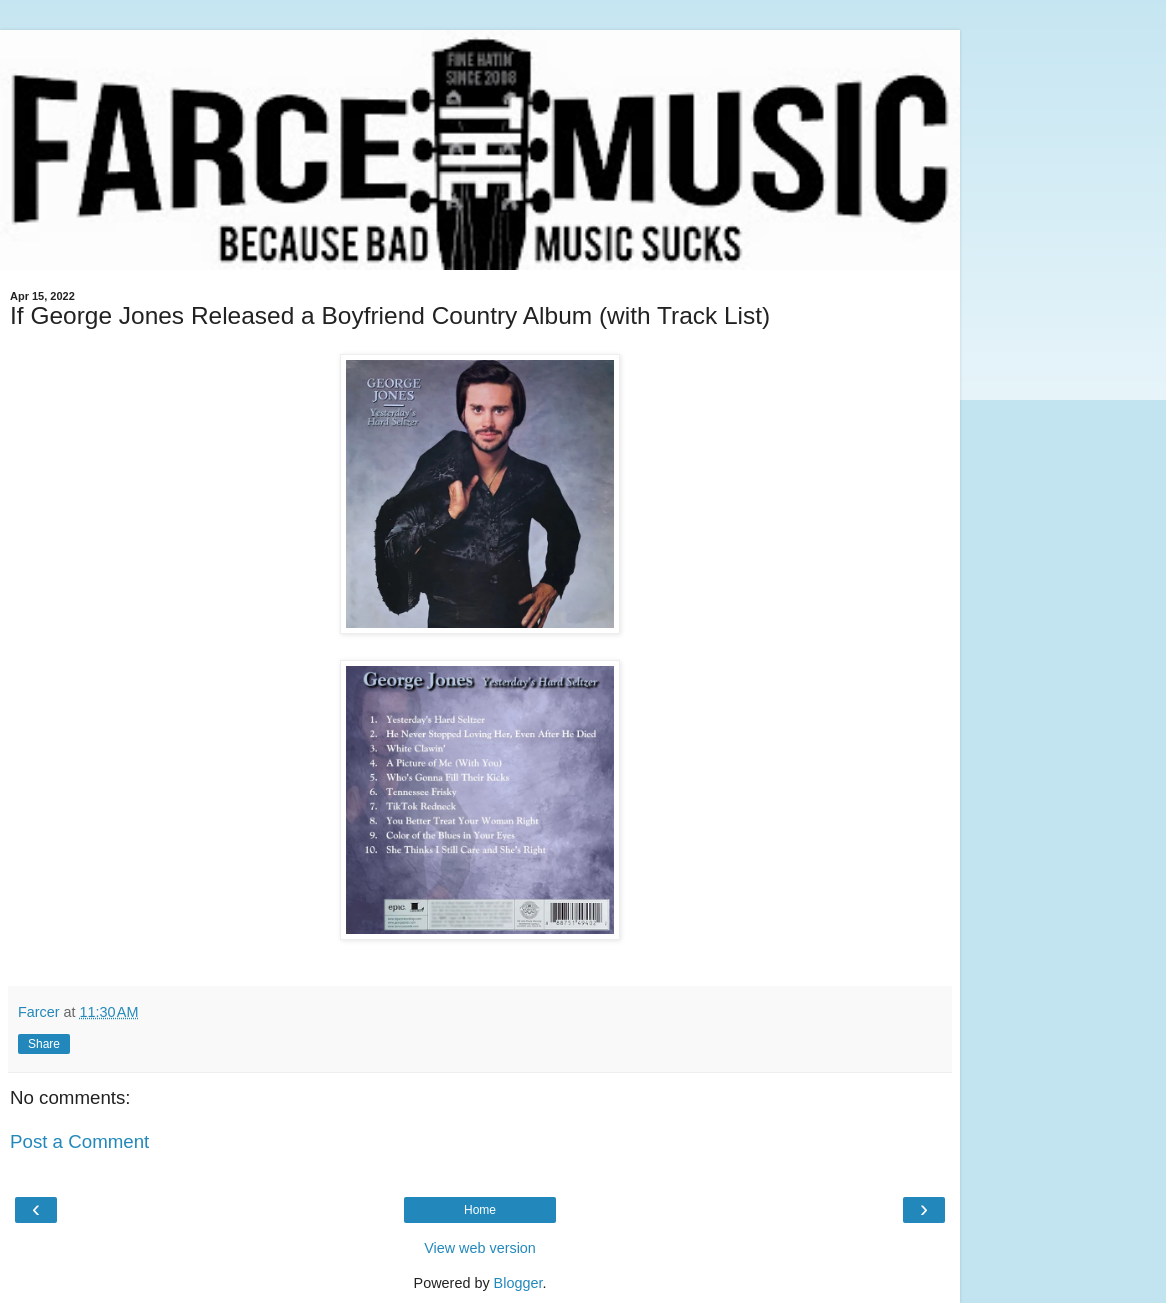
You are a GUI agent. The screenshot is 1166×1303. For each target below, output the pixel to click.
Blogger (518, 1283)
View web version (480, 1248)
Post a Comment (79, 1141)
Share (44, 1044)
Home (480, 1210)
